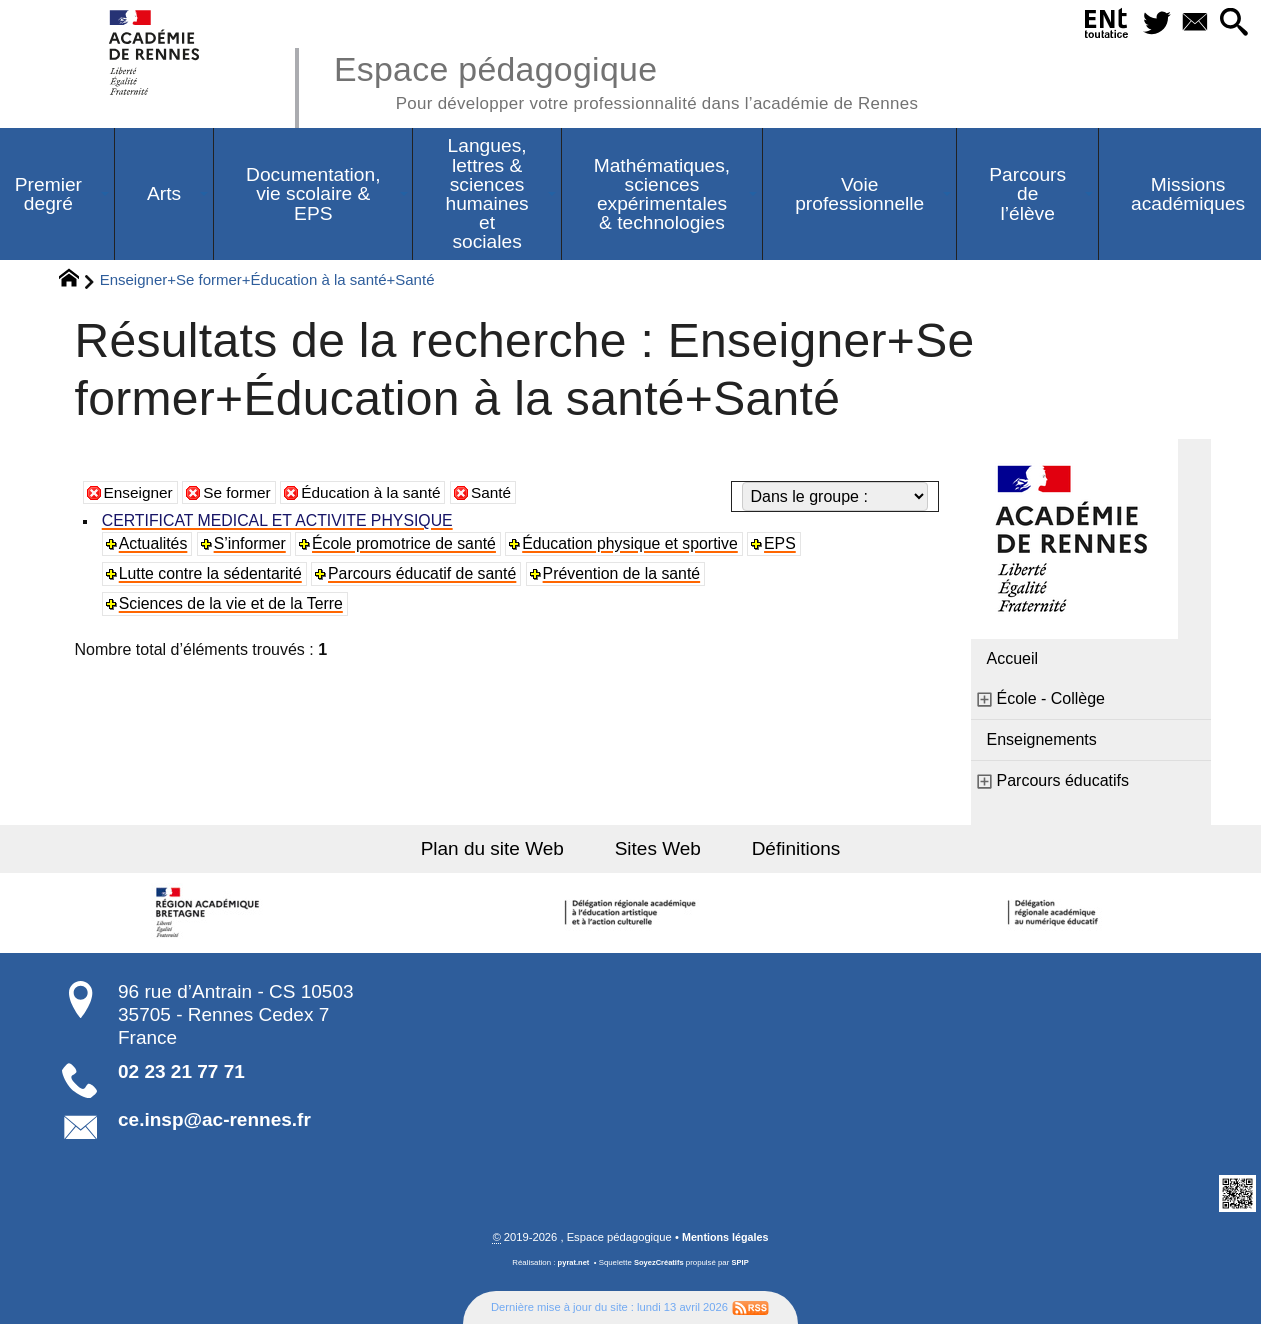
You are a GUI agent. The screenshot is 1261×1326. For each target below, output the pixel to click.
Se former (241, 493)
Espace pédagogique (638, 80)
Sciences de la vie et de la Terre (233, 604)
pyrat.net (572, 1264)
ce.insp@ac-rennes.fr (214, 1121)
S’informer (251, 544)
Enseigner (140, 493)
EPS (787, 544)
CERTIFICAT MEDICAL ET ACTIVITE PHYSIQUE (280, 521)
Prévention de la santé (627, 574)
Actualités (154, 544)
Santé (503, 493)
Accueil (1013, 659)
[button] (1232, 23)
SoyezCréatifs (659, 1264)
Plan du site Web (498, 849)
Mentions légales (725, 1239)
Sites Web (658, 849)
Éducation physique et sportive (636, 544)
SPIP (742, 1264)
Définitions (790, 849)
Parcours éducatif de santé (426, 574)
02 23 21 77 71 (181, 1072)
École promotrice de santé (408, 544)
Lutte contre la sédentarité (212, 574)
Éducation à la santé (379, 493)
